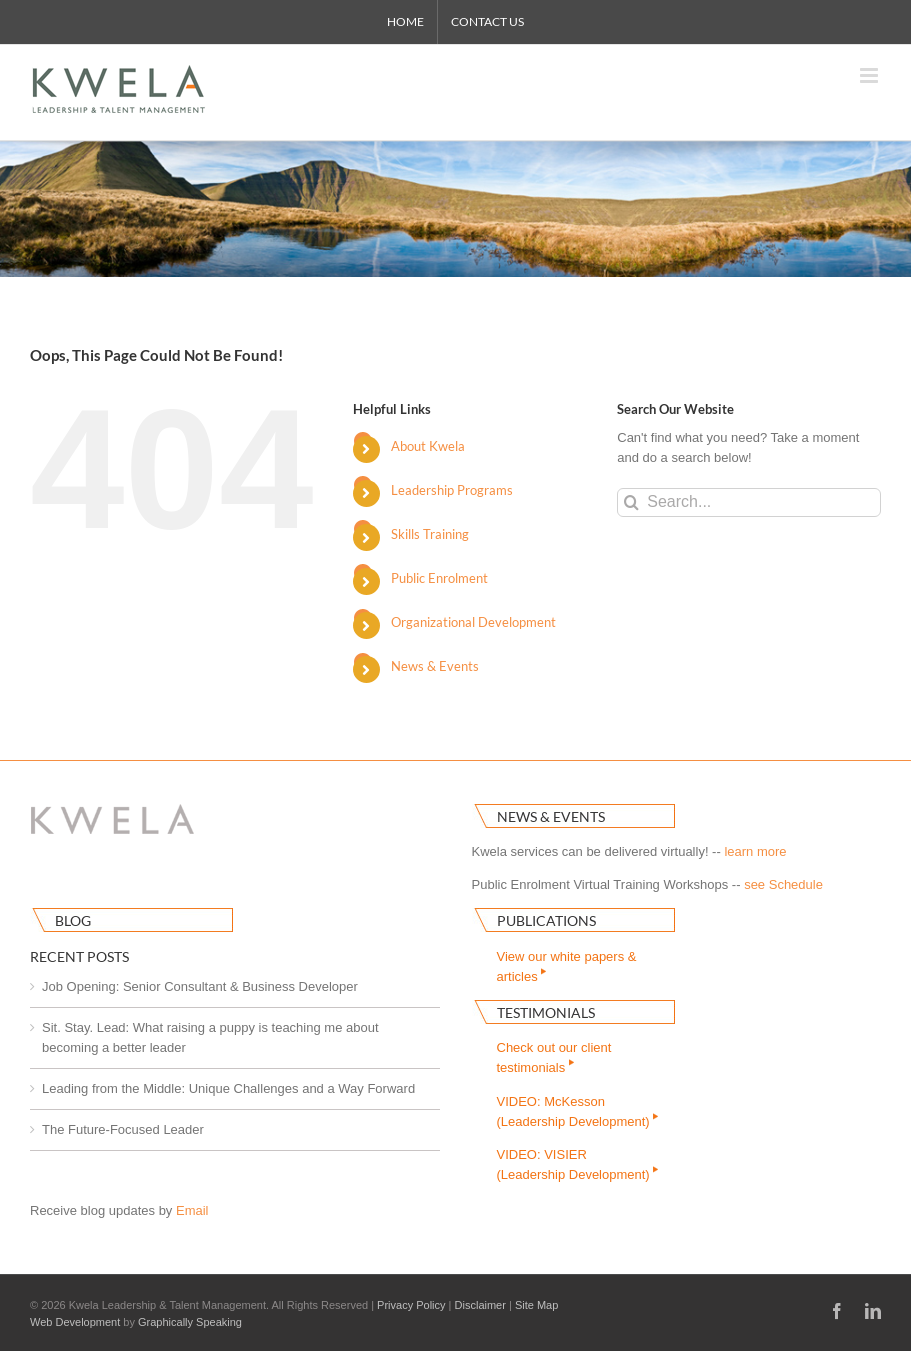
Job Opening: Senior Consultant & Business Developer (200, 986)
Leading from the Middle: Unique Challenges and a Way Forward (228, 1088)
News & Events (435, 666)
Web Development (75, 1322)
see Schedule (783, 884)
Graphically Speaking (190, 1322)
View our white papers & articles (567, 966)
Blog (73, 920)
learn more (755, 851)
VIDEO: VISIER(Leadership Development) (579, 1164)
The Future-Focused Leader (123, 1129)
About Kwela (428, 446)
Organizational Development (473, 622)
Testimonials (546, 1012)
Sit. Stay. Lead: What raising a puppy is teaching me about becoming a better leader (210, 1037)
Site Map (536, 1305)
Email (192, 1210)
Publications (546, 920)
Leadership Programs (452, 490)
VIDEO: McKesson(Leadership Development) (579, 1111)
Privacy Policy (411, 1305)
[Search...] (749, 502)
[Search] (631, 502)
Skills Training (430, 534)
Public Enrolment (439, 578)
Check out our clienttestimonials (554, 1057)
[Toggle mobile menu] (870, 75)
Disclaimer (480, 1305)
